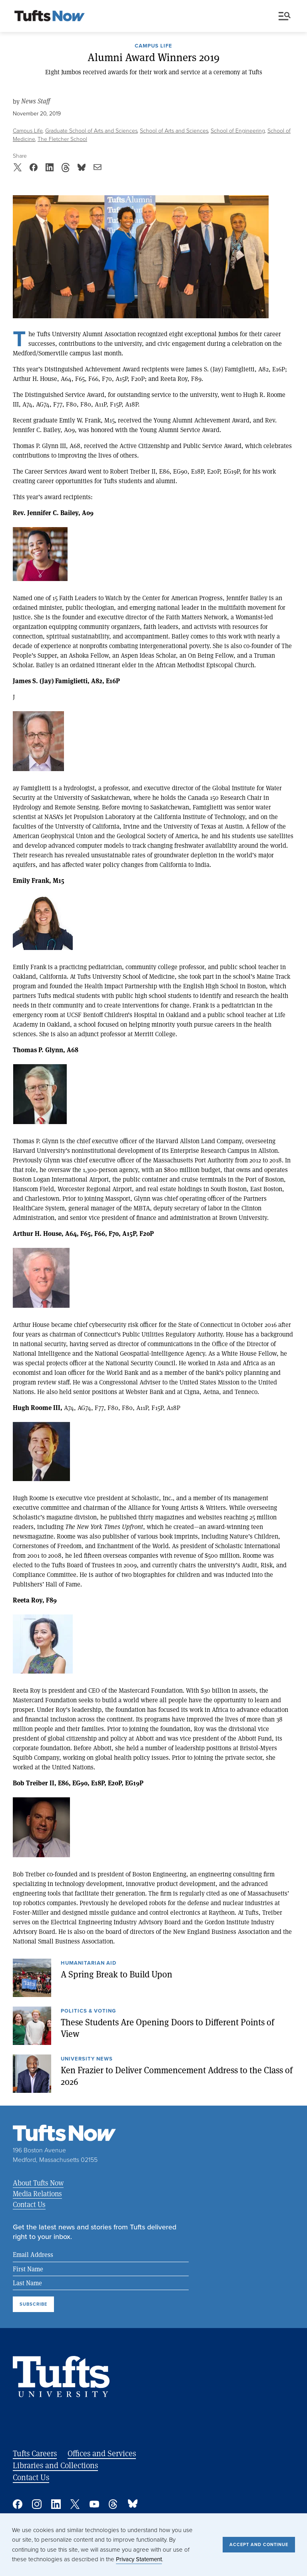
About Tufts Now (38, 2182)
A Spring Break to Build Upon (116, 1974)
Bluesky (133, 2504)
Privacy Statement (139, 2559)
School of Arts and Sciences (174, 131)
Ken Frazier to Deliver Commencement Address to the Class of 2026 (177, 2075)
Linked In (56, 2504)
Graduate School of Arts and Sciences (91, 131)
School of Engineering (238, 131)
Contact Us (29, 2204)
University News (87, 2059)
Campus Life (153, 46)
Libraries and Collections (55, 2465)
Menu (284, 16)
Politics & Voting (88, 2011)
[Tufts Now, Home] (49, 16)
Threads (113, 2504)
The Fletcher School (62, 139)
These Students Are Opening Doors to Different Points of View (167, 2027)
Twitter (75, 2504)
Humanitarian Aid (88, 1963)
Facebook (17, 2504)
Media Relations (37, 2193)
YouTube (94, 2504)
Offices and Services (102, 2453)
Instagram (37, 2504)
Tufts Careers (35, 2453)
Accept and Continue (258, 2544)
